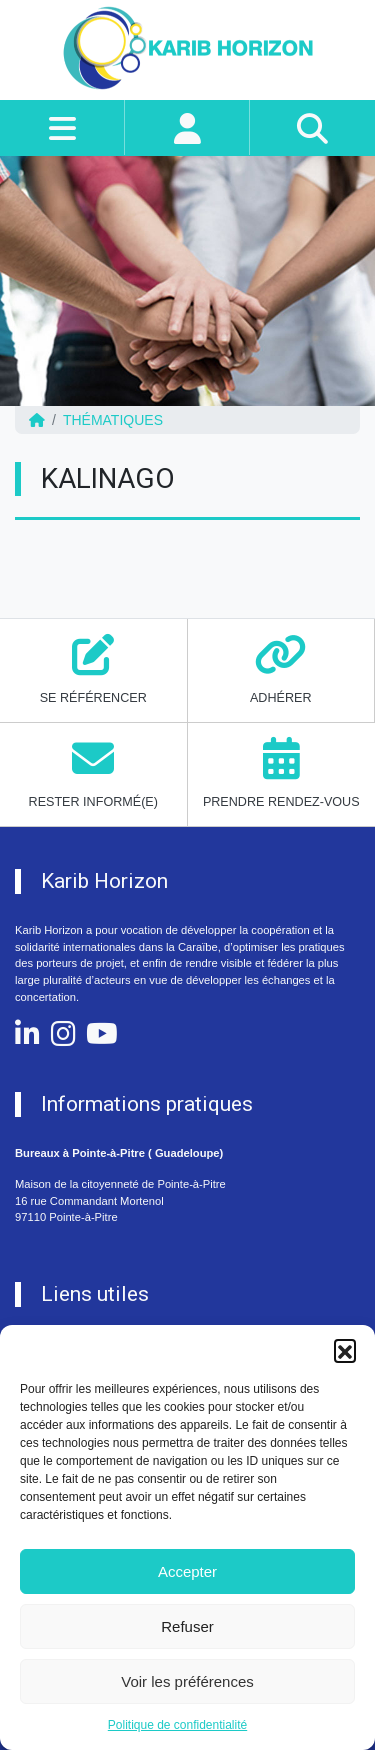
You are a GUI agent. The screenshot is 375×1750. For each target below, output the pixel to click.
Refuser (187, 1626)
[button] (345, 1350)
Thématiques (113, 420)
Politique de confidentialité (177, 1725)
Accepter (187, 1571)
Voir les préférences (187, 1681)
